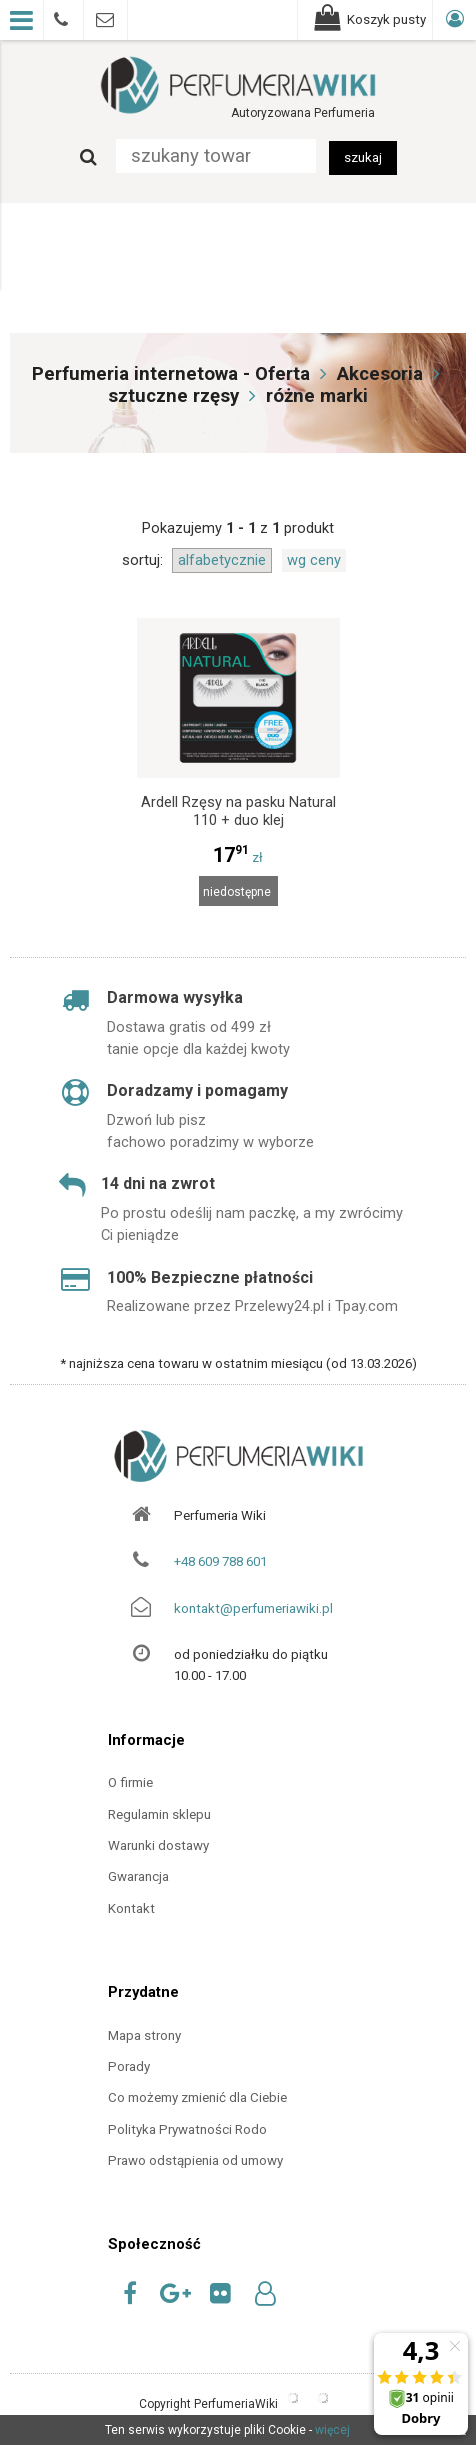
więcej (332, 2430)
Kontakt (131, 1908)
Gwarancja (138, 1876)
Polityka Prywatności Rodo (187, 2129)
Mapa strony (144, 2035)
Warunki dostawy (158, 1845)
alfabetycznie (222, 560)
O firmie (130, 1782)
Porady (129, 2066)
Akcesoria (380, 374)
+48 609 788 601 (220, 1561)
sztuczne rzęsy (173, 396)
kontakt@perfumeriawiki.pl (253, 1608)
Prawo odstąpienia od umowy (195, 2160)
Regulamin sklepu (159, 1814)
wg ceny (314, 560)
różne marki (317, 396)
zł (238, 857)
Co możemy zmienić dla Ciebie (197, 2097)
